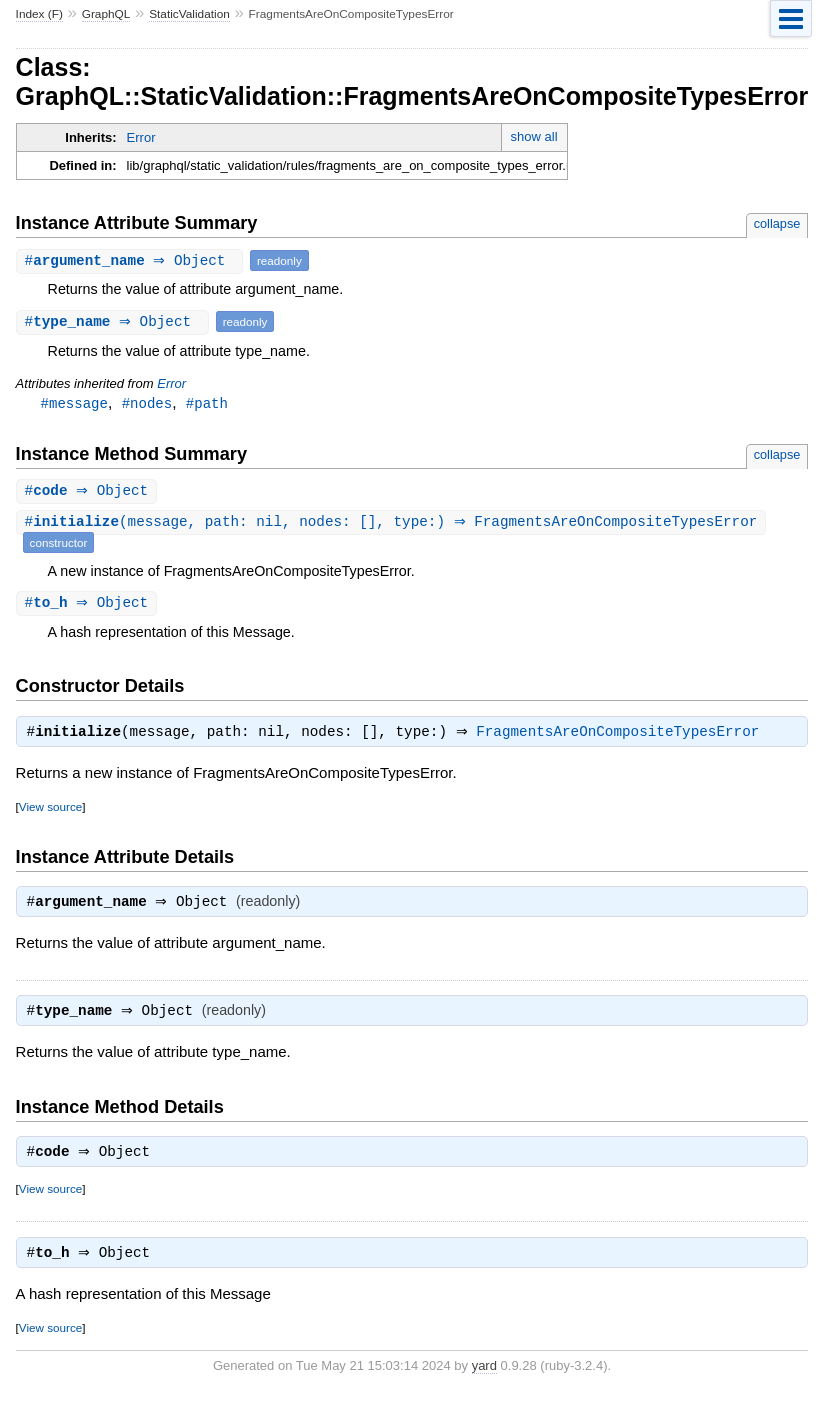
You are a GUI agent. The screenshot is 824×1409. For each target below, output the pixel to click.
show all (534, 136)
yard (484, 1378)
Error (141, 137)
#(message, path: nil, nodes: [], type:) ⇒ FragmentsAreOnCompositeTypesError (394, 524)
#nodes (147, 403)
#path (207, 403)
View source (50, 811)
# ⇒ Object (132, 260)
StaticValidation (189, 14)
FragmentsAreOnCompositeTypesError (622, 737)
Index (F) (39, 14)
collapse (777, 223)
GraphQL (106, 14)
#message (74, 403)
